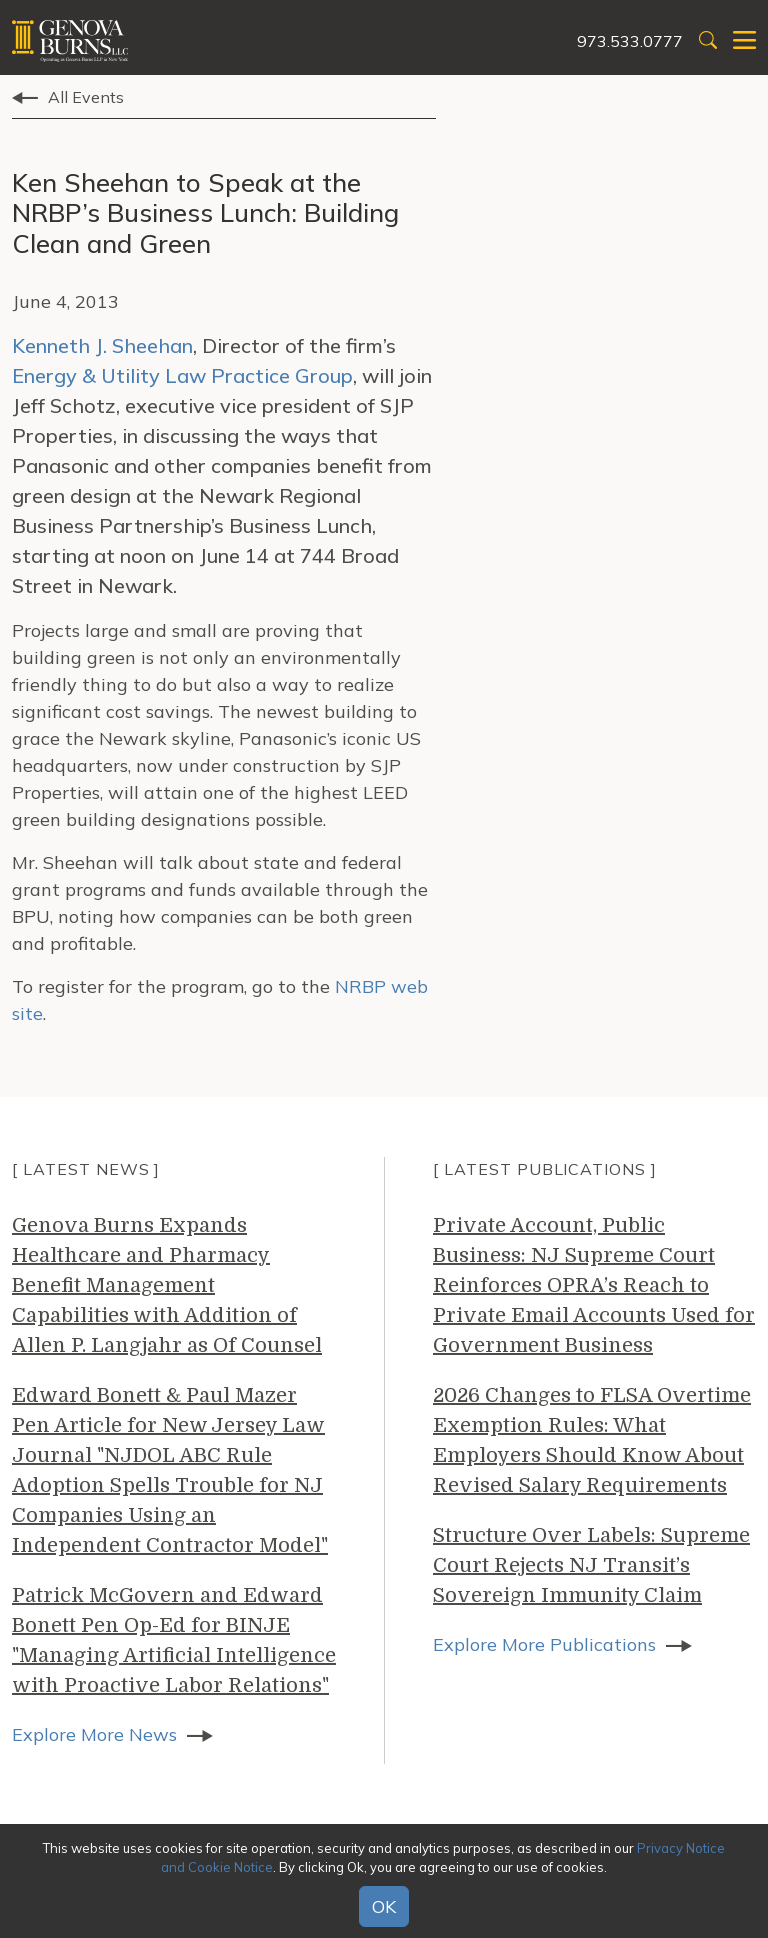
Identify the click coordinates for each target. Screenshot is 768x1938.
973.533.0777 (630, 41)
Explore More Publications (544, 1644)
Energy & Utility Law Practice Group (182, 375)
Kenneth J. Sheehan (102, 345)
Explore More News (94, 1734)
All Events (86, 97)
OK (384, 1906)
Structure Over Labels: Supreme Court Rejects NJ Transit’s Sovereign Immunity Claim (591, 1565)
